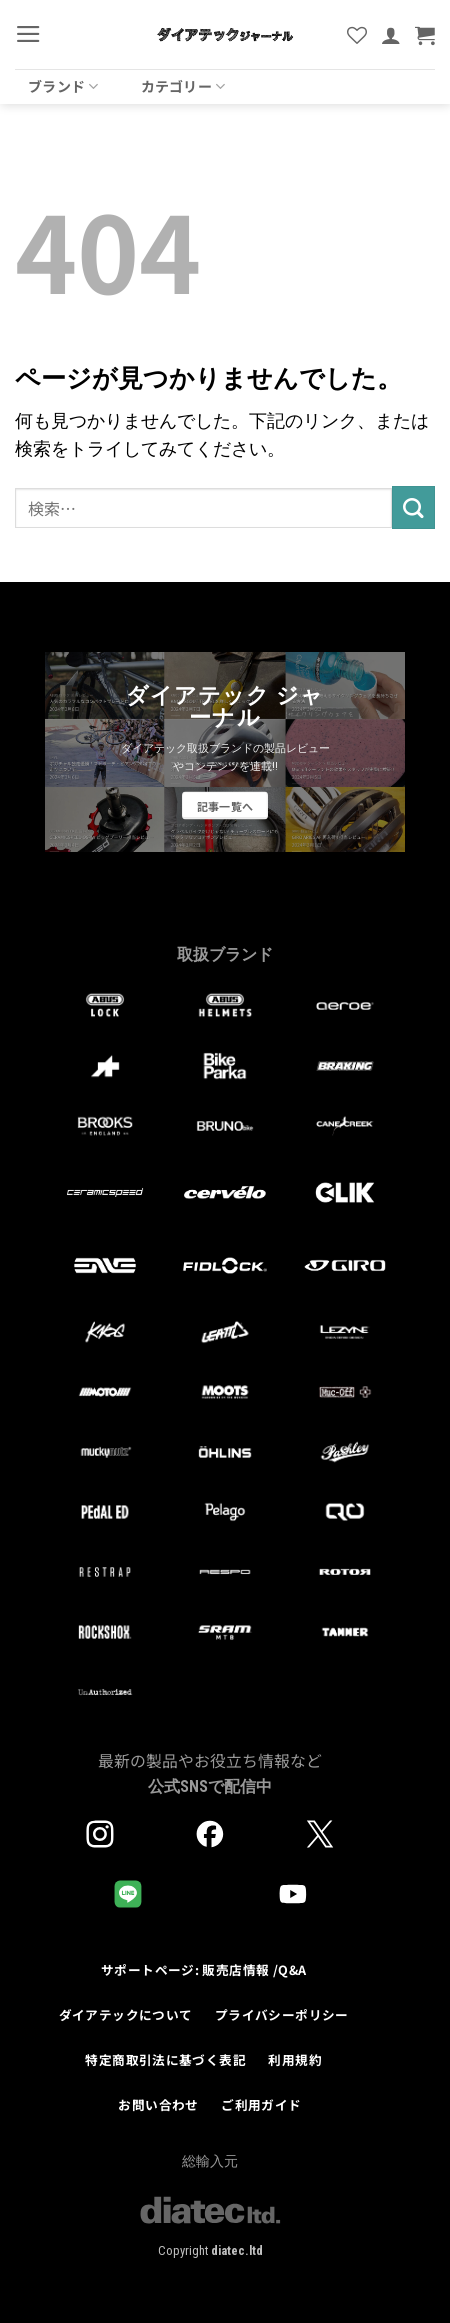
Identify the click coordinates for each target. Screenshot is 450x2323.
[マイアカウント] (391, 35)
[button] (28, 34)
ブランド (63, 86)
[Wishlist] (357, 35)
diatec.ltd (237, 2250)
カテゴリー (183, 86)
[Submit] (413, 507)
